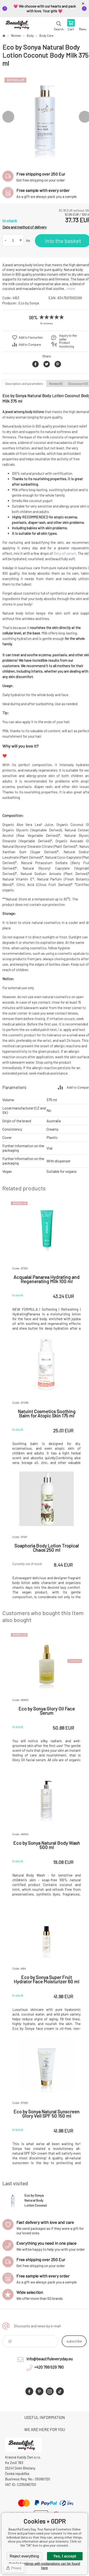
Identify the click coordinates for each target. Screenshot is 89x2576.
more (71, 288)
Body (30, 35)
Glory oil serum (65, 553)
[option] (47, 117)
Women (16, 35)
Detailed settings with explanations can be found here (44, 2566)
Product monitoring (66, 344)
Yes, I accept (64, 2556)
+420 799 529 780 (49, 2367)
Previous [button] (8, 117)
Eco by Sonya (28, 303)
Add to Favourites (31, 337)
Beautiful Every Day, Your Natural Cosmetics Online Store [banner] (18, 25)
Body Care (46, 35)
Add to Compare (30, 344)
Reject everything (24, 2556)
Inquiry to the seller (68, 337)
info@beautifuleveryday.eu (49, 2358)
